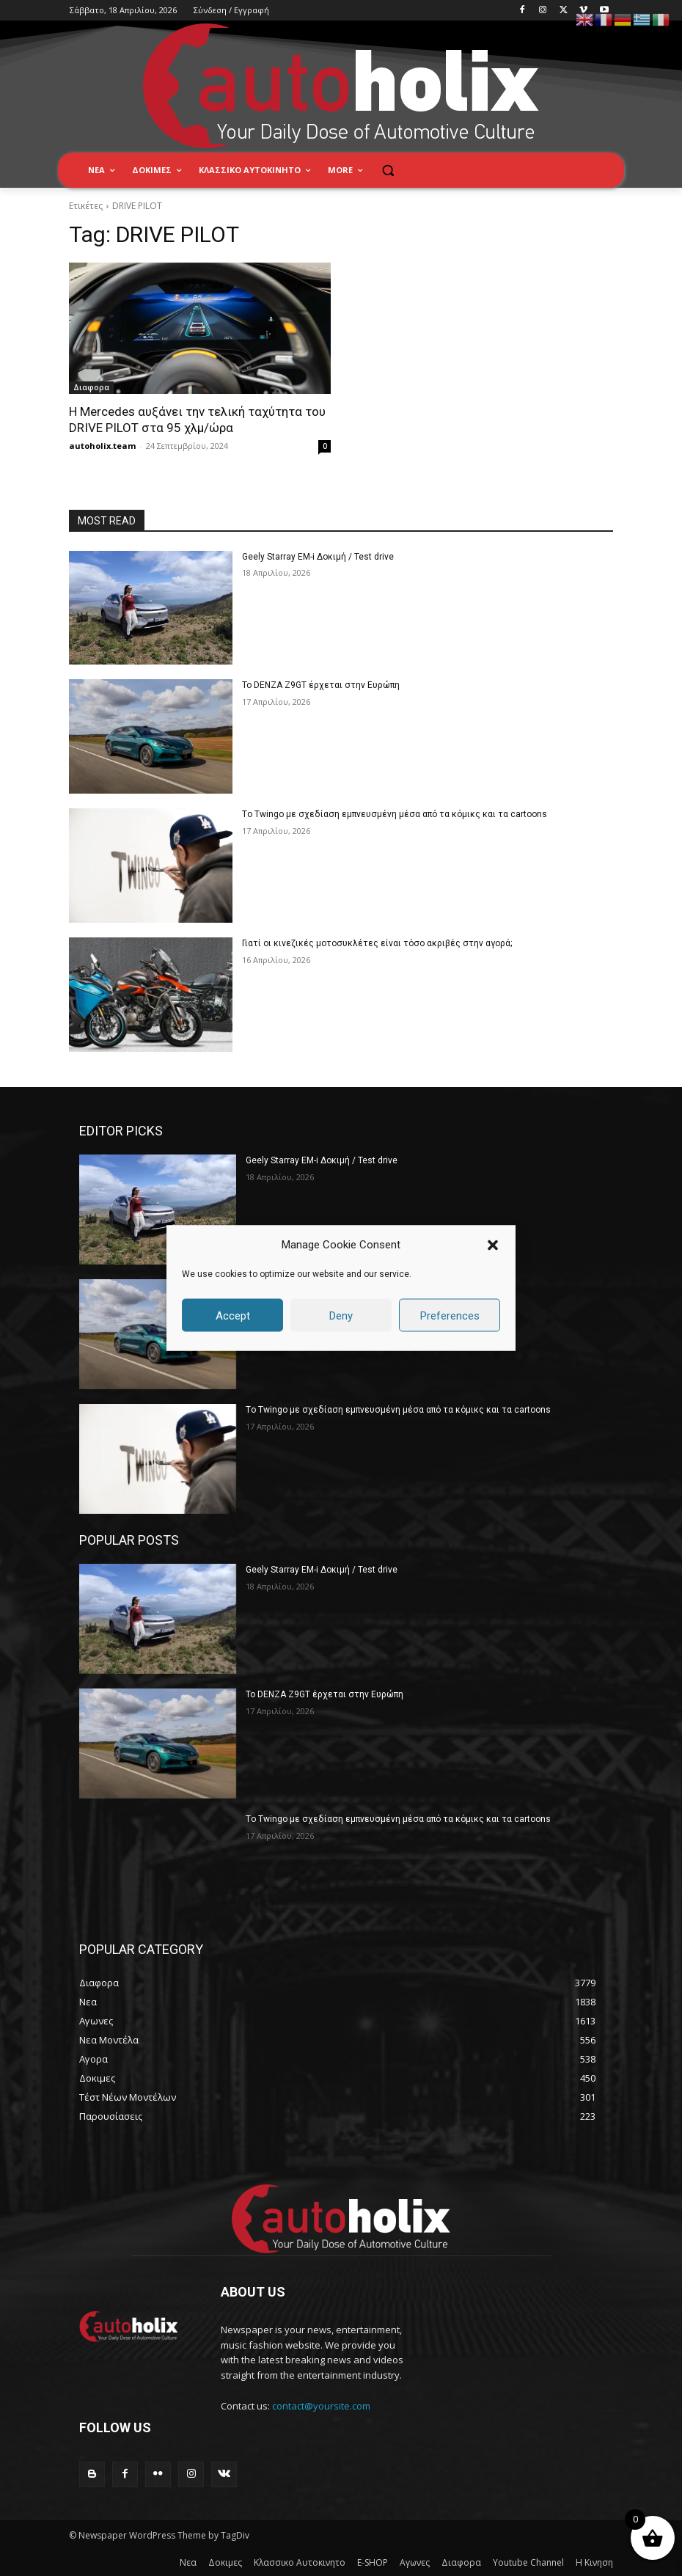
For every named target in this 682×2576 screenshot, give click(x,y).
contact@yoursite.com (321, 2405)
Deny (341, 1315)
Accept (233, 1315)
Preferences (450, 1315)
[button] (492, 1244)
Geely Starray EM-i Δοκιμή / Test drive (318, 557)
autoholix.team (102, 445)
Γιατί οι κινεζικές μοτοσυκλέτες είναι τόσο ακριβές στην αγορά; (377, 943)
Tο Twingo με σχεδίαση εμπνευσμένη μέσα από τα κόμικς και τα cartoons (394, 814)
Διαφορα (91, 387)
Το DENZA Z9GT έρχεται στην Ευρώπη (321, 685)
